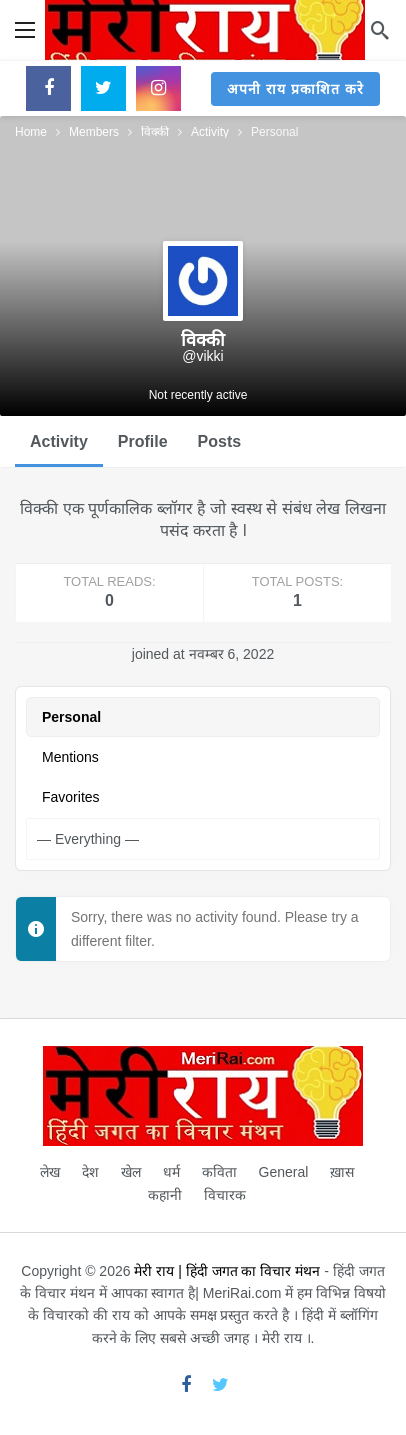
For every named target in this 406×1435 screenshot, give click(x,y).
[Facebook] (48, 88)
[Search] (380, 30)
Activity (59, 441)
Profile (143, 441)
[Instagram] (158, 88)
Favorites (71, 797)
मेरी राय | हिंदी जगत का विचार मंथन (227, 1271)
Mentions (70, 757)
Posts (220, 441)
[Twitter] (103, 88)
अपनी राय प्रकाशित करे (295, 89)
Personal (71, 717)
